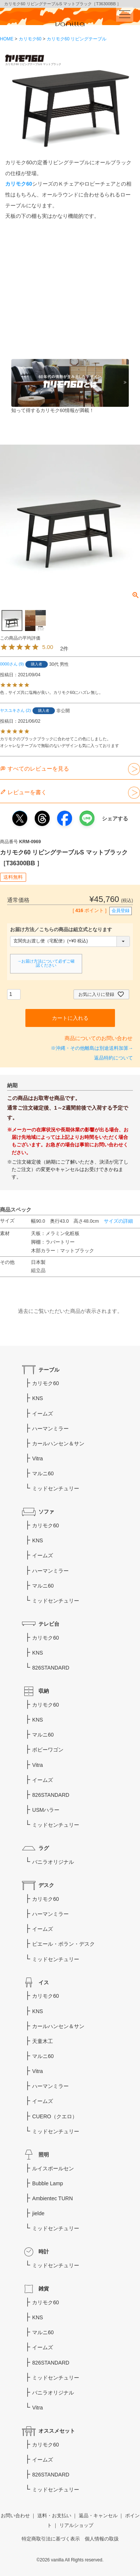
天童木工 (42, 2041)
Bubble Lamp (47, 2183)
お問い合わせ (15, 2515)
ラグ (43, 1848)
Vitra (37, 1458)
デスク (46, 1885)
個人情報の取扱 (102, 2539)
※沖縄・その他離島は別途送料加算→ (92, 1048)
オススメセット (56, 2431)
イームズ (42, 1414)
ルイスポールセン (53, 2168)
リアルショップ (76, 2525)
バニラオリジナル (53, 1862)
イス (43, 1982)
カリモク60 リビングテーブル (77, 39)
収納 (43, 1691)
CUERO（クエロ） (54, 2116)
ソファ (46, 1512)
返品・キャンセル (98, 2515)
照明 (43, 2155)
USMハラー (45, 1810)
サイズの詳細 (118, 1221)
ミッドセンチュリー (55, 1488)
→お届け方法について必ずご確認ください (46, 963)
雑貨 (43, 2289)
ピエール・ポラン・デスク (63, 1944)
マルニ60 (43, 1473)
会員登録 (121, 910)
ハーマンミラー (50, 1429)
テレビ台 (48, 1624)
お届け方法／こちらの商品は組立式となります (61, 929)
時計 (43, 2252)
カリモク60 (30, 39)
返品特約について (113, 1058)
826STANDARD (50, 1668)
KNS (37, 1398)
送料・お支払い (54, 2515)
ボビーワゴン (47, 1750)
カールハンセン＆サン (58, 1443)
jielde (38, 2213)
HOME (6, 39)
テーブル (48, 1370)
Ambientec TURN (52, 2198)
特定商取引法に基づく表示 (51, 2539)
